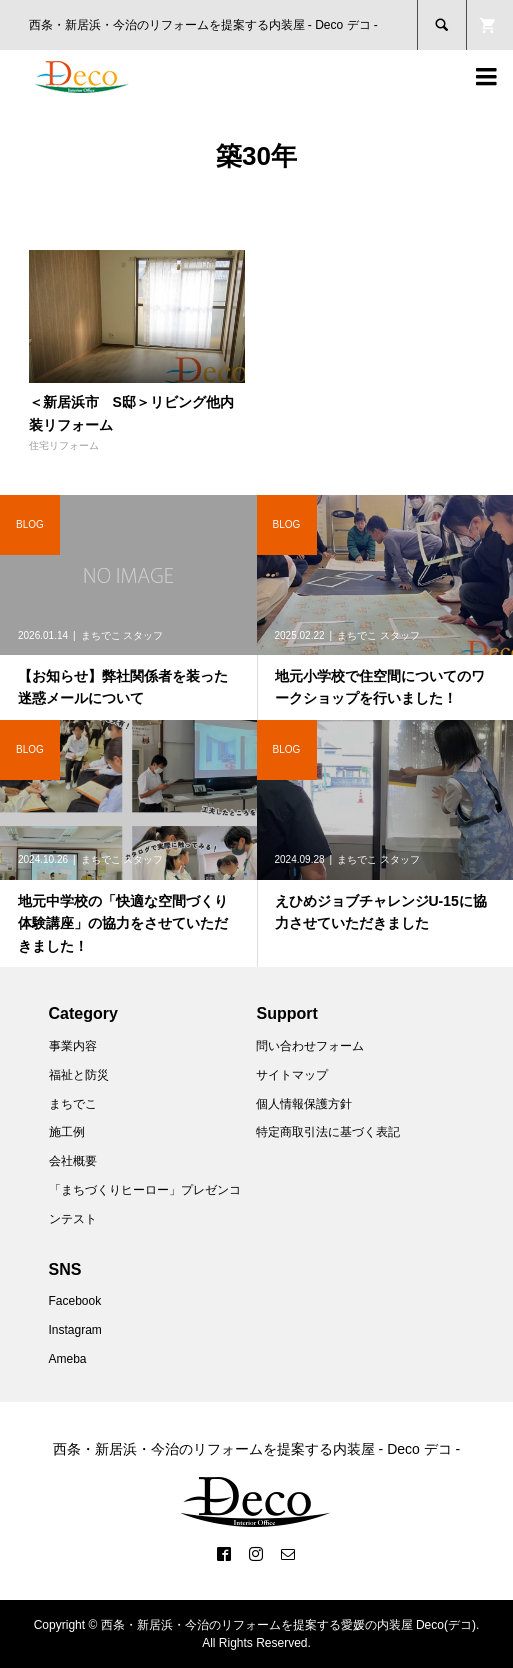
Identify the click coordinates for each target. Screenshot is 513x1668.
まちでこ (73, 1104)
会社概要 (73, 1161)
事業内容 (73, 1046)
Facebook (75, 1301)
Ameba (68, 1359)
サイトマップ (292, 1075)
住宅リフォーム (64, 445)
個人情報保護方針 (304, 1104)
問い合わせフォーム (310, 1046)
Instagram (75, 1330)
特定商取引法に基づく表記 (328, 1132)
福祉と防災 (79, 1075)
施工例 (67, 1132)
